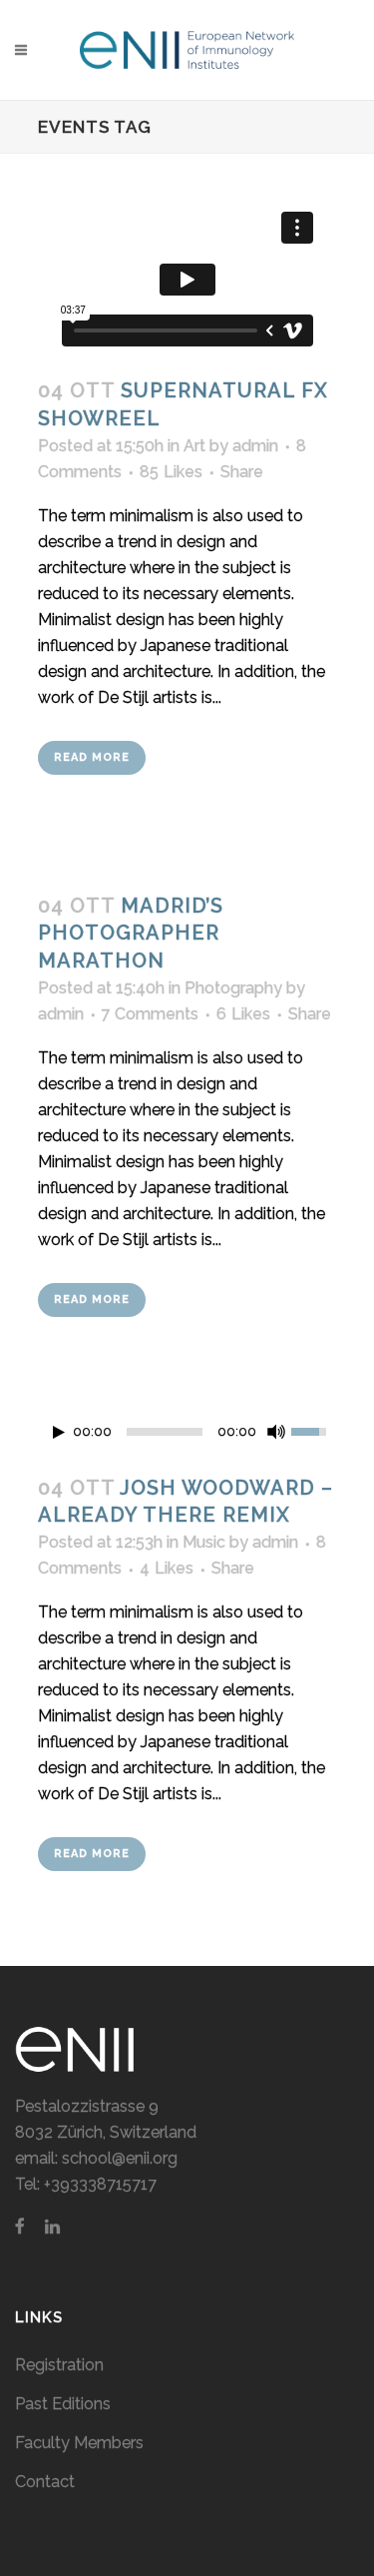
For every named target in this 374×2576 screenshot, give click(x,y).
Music (204, 1542)
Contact (45, 2481)
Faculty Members (79, 2442)
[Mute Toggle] (276, 1432)
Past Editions (63, 2403)
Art (194, 445)
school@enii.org (120, 2158)
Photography (233, 987)
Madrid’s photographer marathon (130, 933)
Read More (92, 757)
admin (255, 445)
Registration (59, 2364)
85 (171, 472)
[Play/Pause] (59, 1432)
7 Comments (150, 1013)
